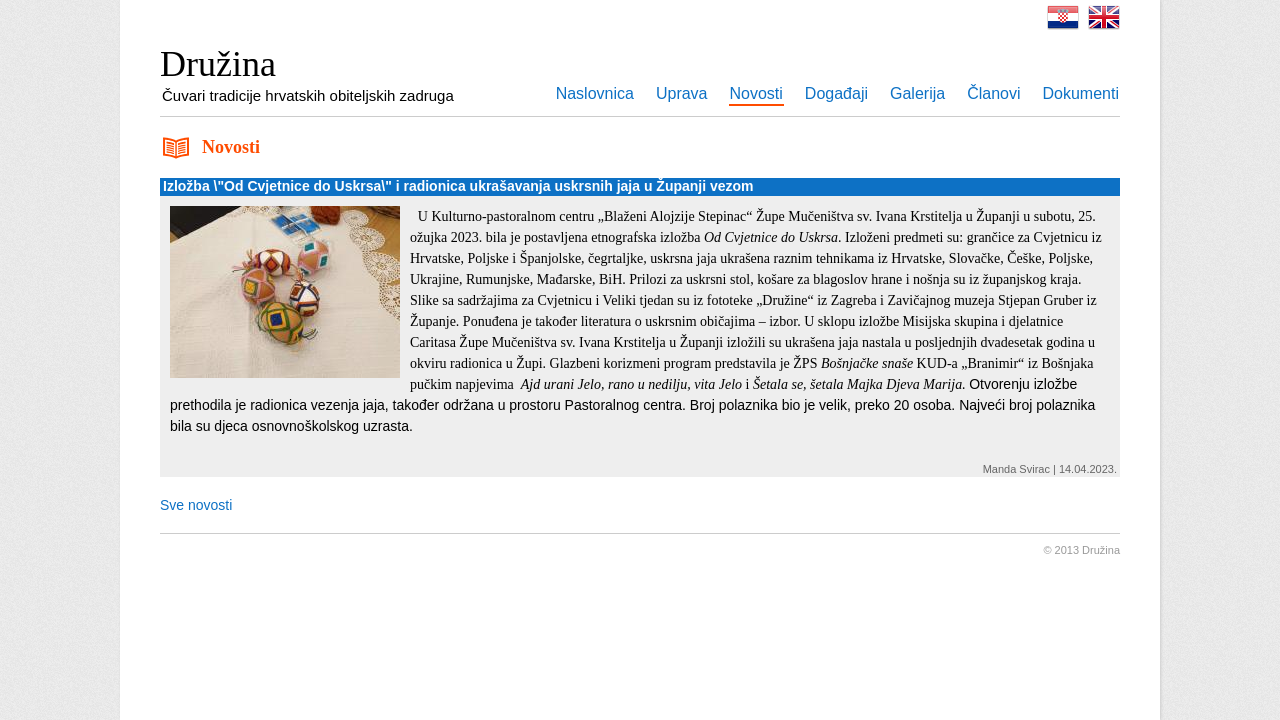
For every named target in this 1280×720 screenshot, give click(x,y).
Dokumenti (1081, 93)
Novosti (756, 93)
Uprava (682, 93)
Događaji (836, 93)
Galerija (917, 93)
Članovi (993, 93)
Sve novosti (196, 505)
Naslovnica (595, 93)
